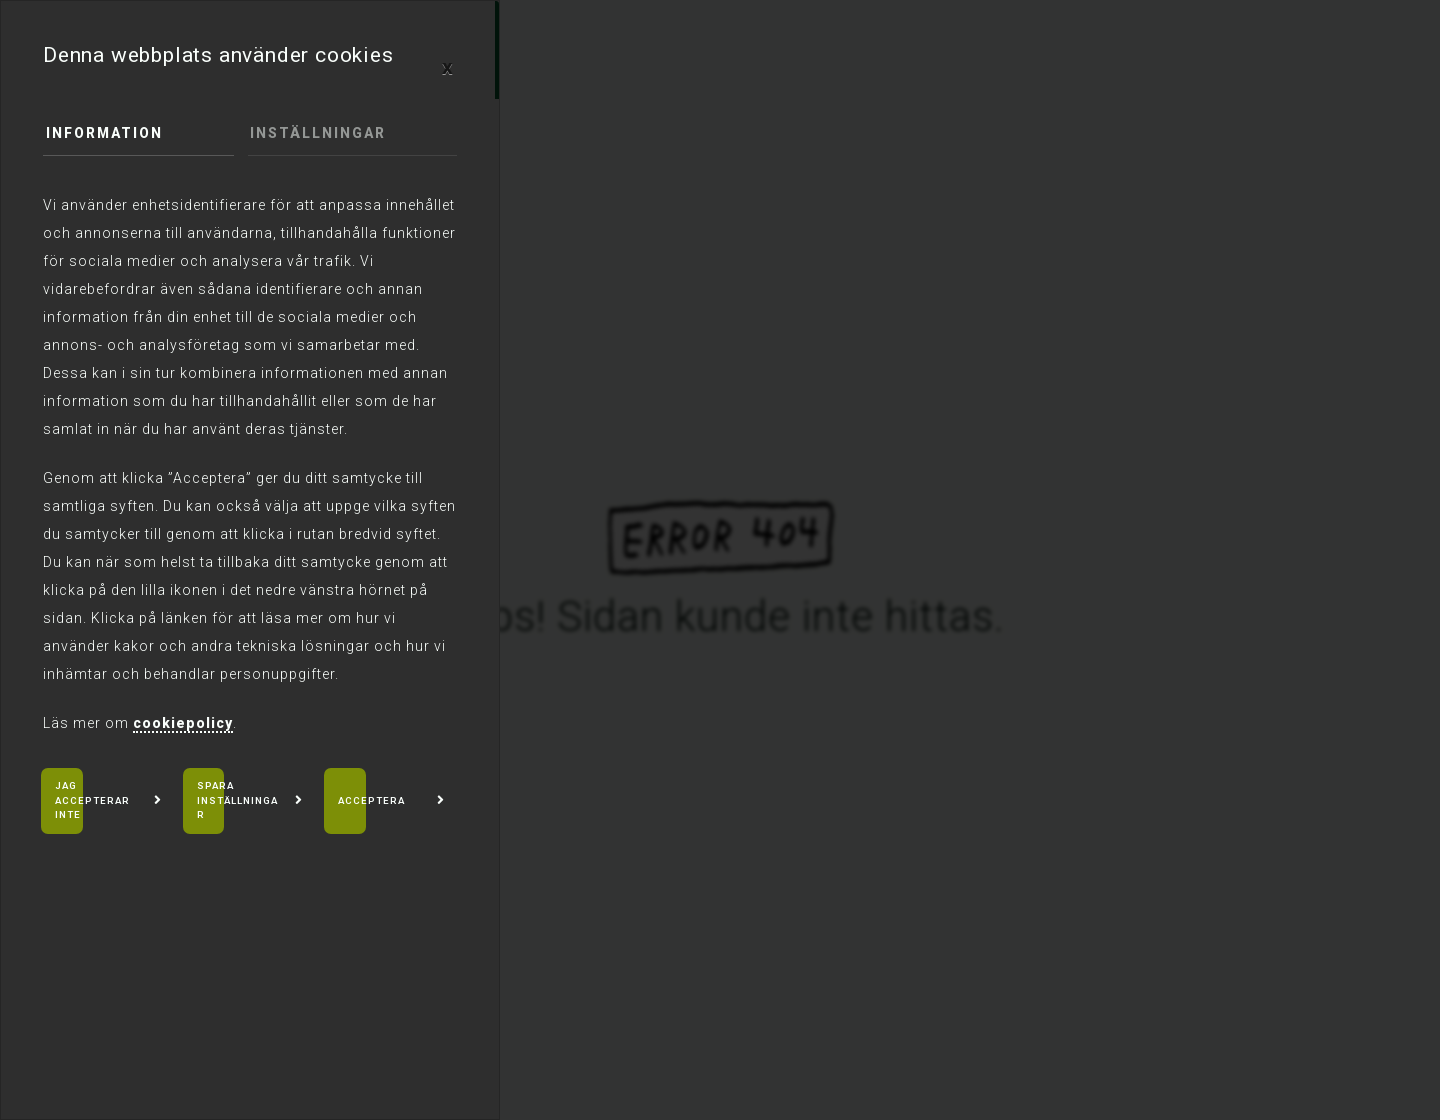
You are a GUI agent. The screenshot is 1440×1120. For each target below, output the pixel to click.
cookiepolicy (183, 723)
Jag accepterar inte (94, 801)
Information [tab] (105, 134)
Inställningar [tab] (319, 134)
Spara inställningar (238, 801)
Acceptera (372, 800)
